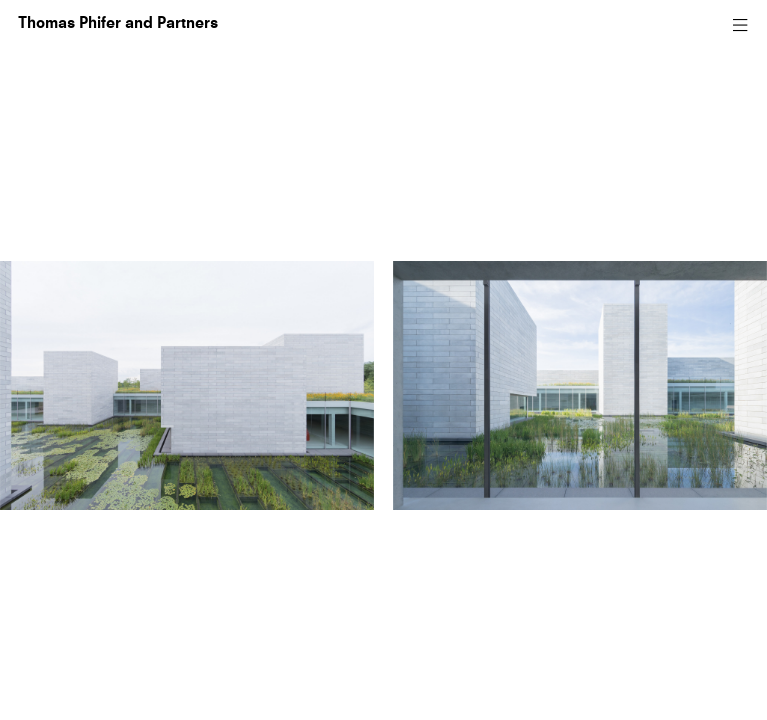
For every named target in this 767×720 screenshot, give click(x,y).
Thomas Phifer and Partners (118, 24)
